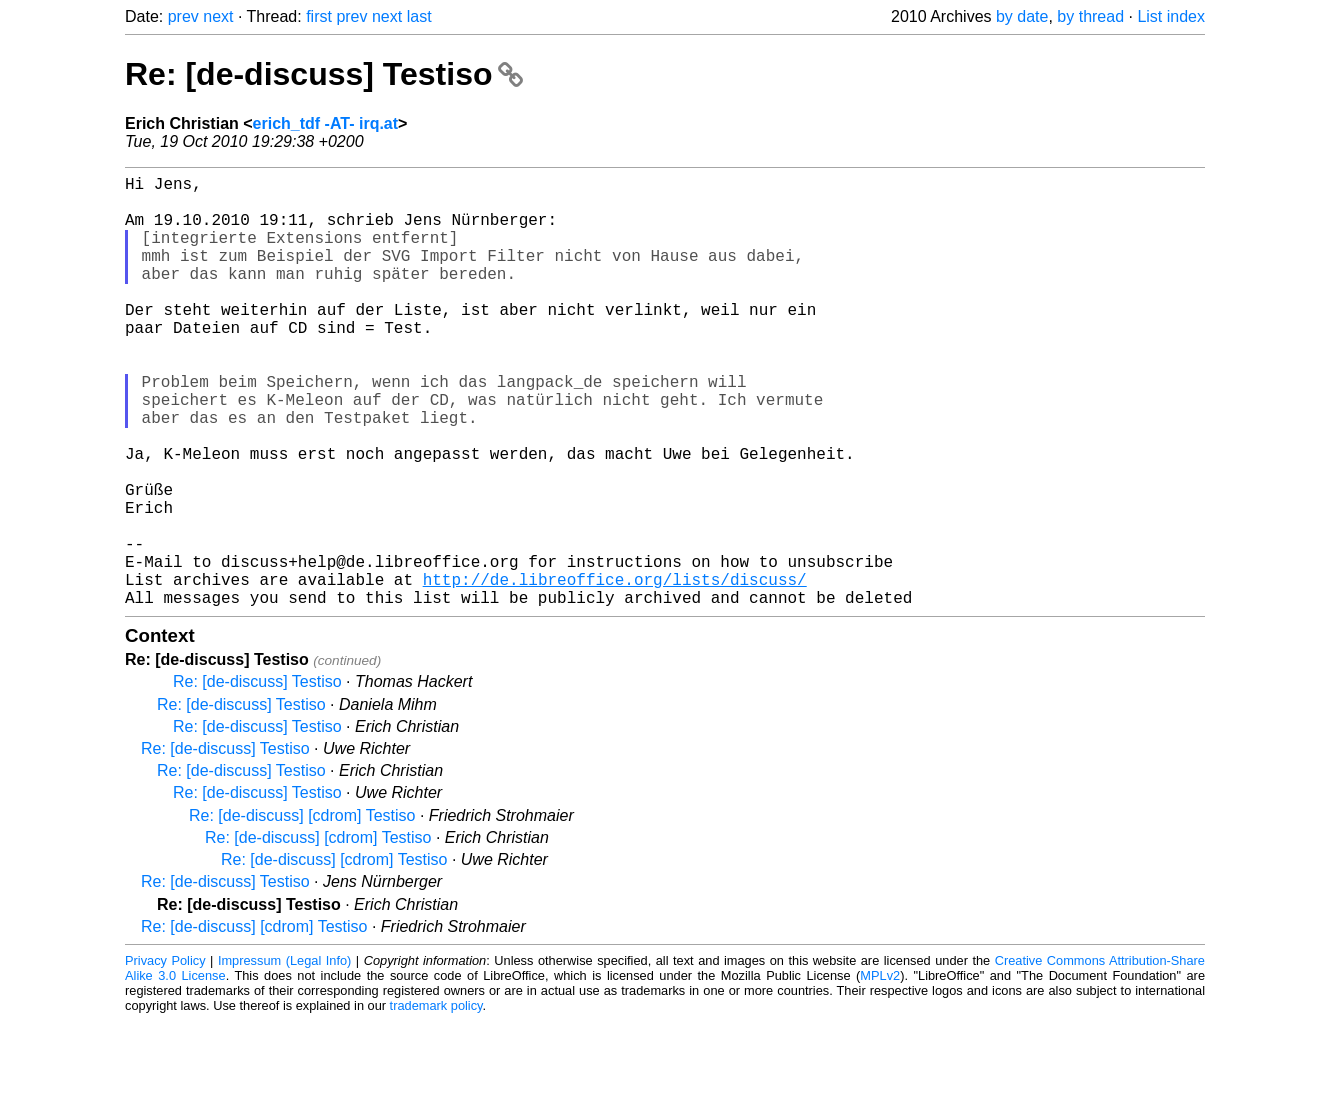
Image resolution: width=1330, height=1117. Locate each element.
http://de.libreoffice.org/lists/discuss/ (615, 671)
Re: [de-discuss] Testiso (324, 74)
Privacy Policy (165, 1056)
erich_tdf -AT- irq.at (326, 123)
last (419, 16)
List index (1171, 16)
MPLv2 (880, 1071)
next (218, 16)
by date (1022, 16)
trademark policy (436, 1101)
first (319, 16)
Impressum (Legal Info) (284, 1056)
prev (183, 16)
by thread (1090, 16)
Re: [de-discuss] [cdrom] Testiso (302, 911)
